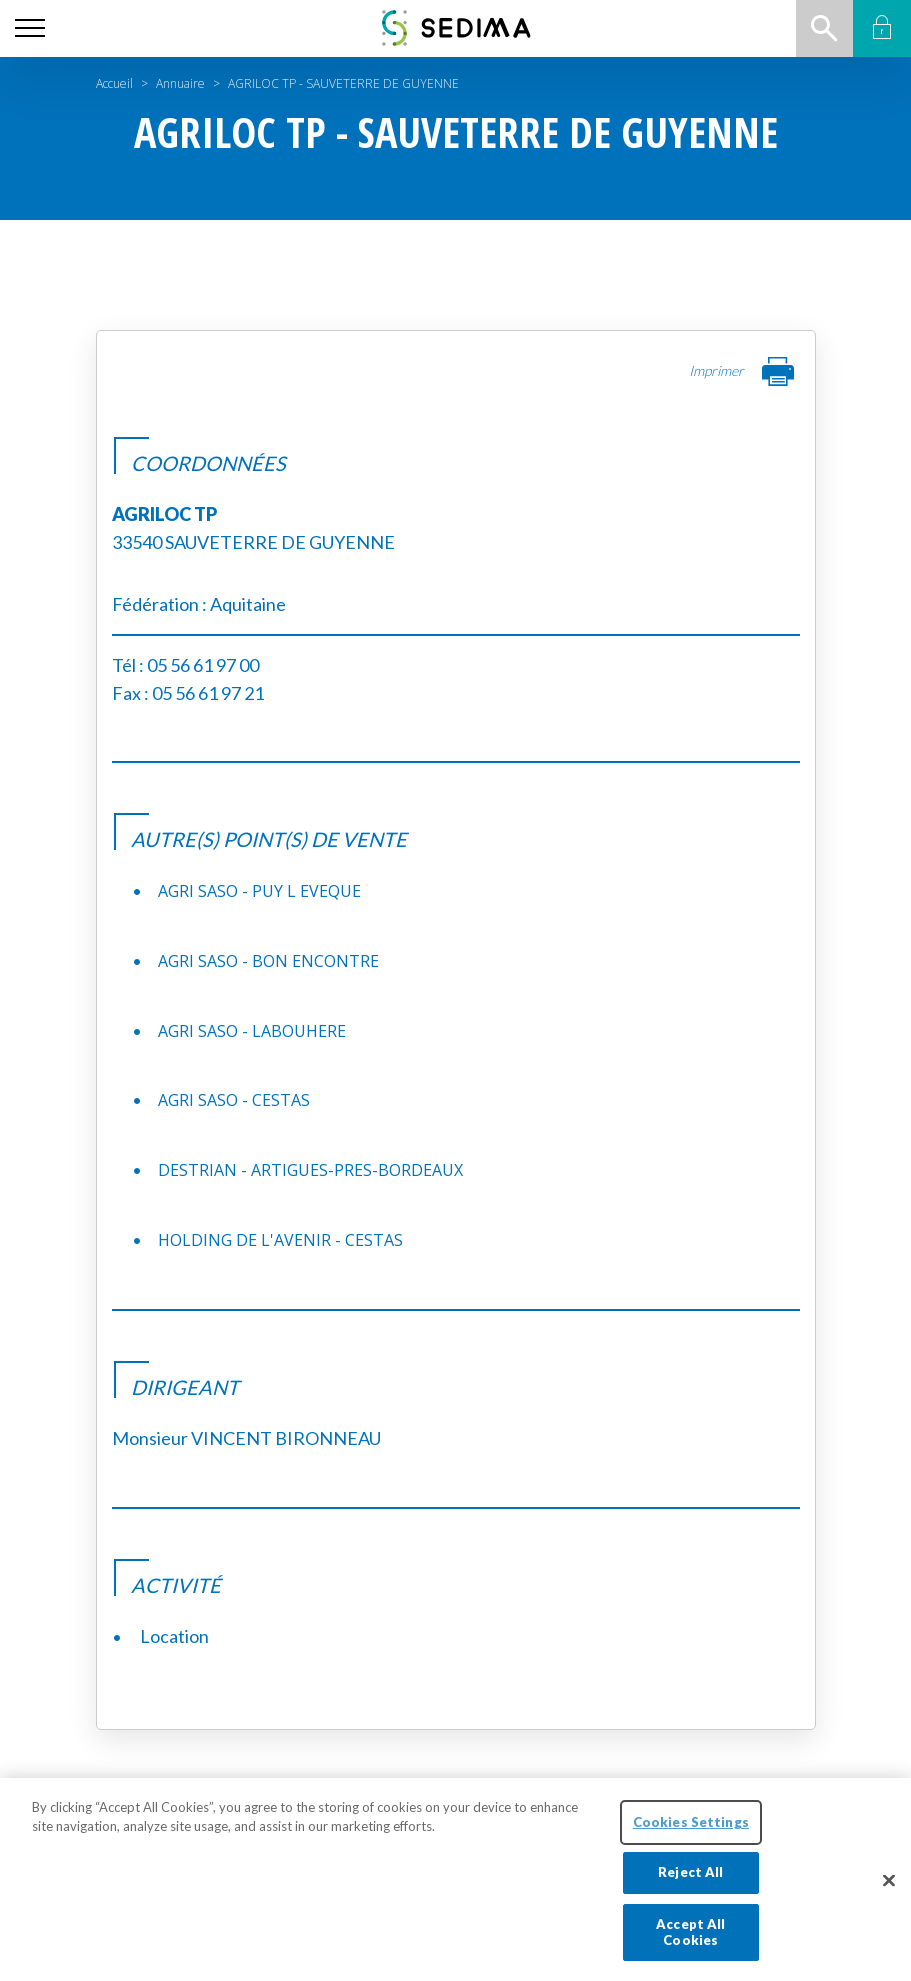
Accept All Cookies (690, 1949)
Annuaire (180, 83)
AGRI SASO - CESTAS (234, 1100)
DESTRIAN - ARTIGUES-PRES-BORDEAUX (310, 1170)
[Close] (889, 1897)
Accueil (114, 83)
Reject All (690, 1889)
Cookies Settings (691, 1838)
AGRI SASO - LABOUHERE (252, 1031)
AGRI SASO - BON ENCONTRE (268, 961)
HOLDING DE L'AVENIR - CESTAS (280, 1240)
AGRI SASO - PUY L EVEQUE (259, 891)
